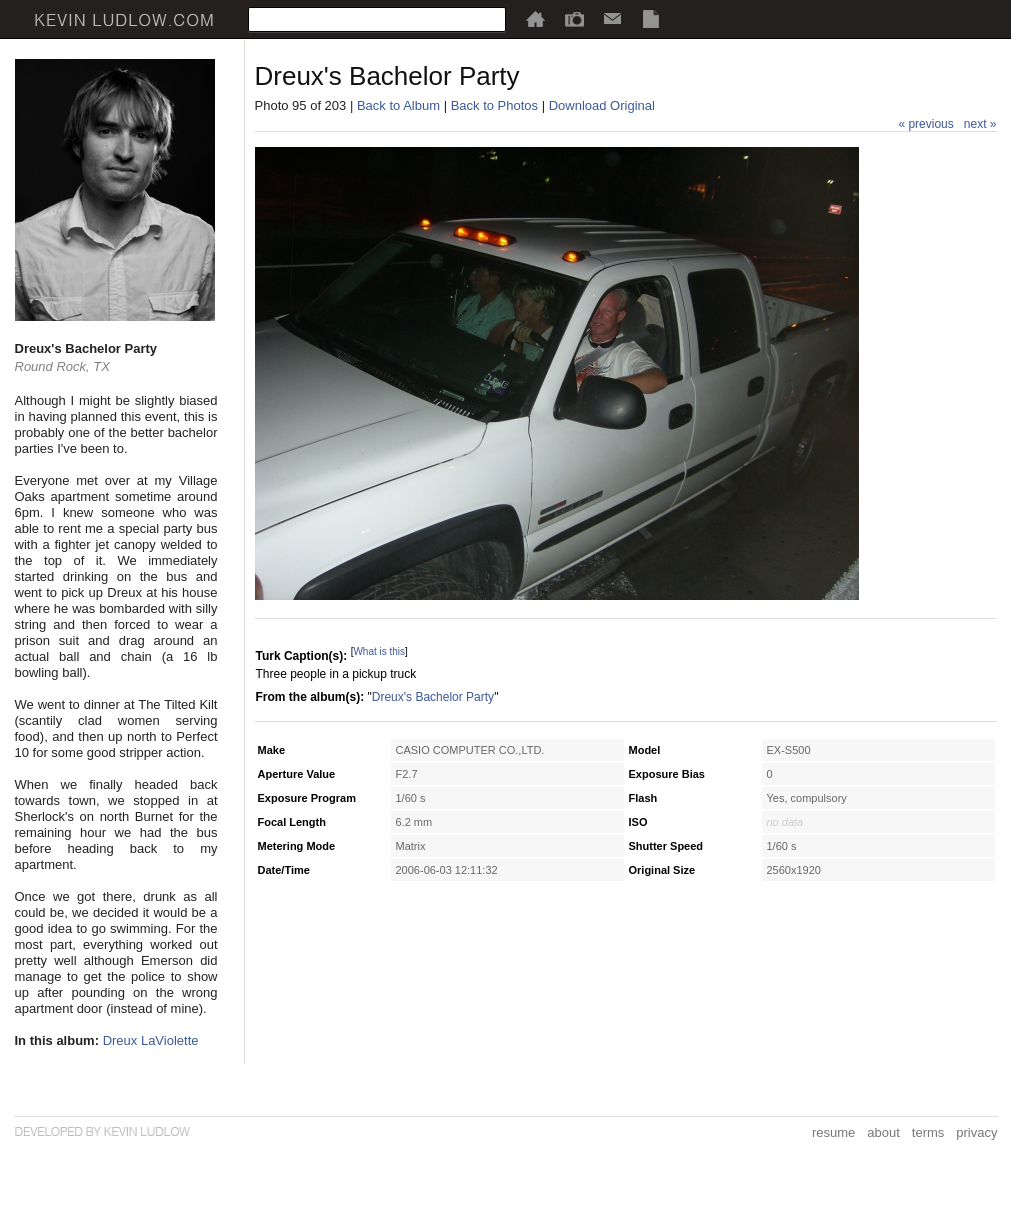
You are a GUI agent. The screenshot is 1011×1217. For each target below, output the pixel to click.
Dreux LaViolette (151, 1040)
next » (980, 124)
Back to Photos (494, 105)
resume (833, 1132)
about (883, 1132)
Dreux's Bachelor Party (433, 697)
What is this (379, 651)
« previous (925, 124)
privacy (976, 1132)
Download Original (602, 105)
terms (928, 1132)
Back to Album (398, 105)
